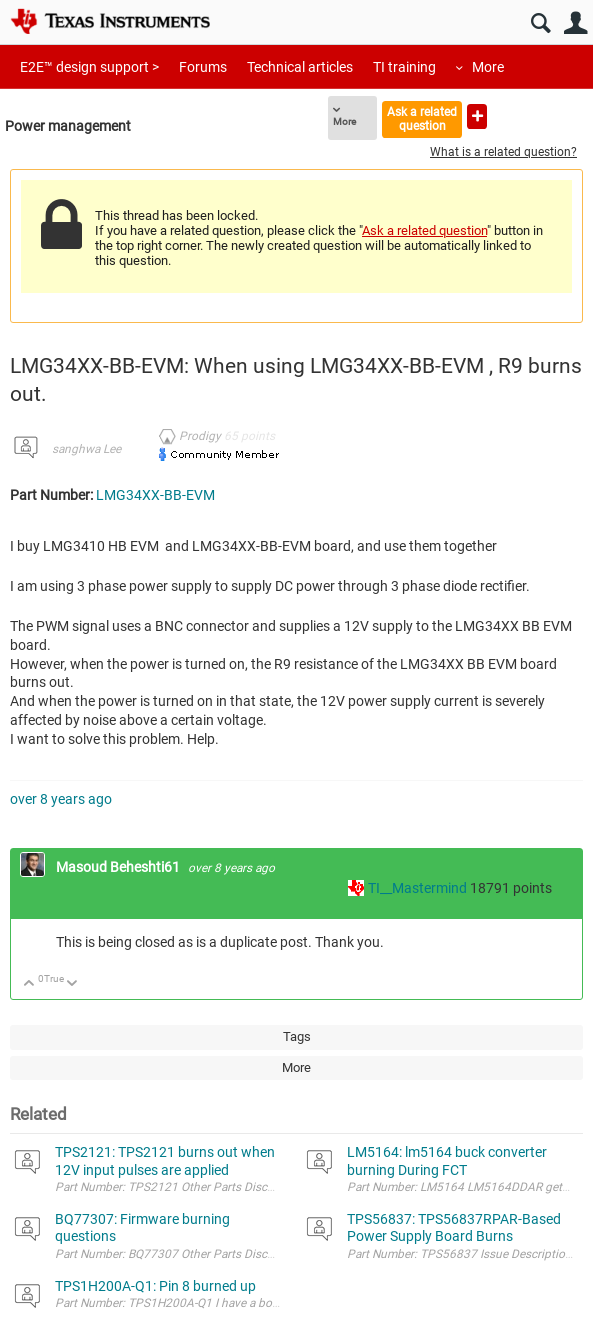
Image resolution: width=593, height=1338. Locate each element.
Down (72, 984)
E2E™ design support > (89, 67)
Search (540, 23)
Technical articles (300, 67)
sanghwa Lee (86, 449)
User (575, 23)
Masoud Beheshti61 (119, 867)
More (488, 67)
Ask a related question (422, 118)
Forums (203, 67)
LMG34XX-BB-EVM (155, 495)
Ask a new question (477, 116)
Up (29, 984)
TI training (404, 67)
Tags (297, 1036)
